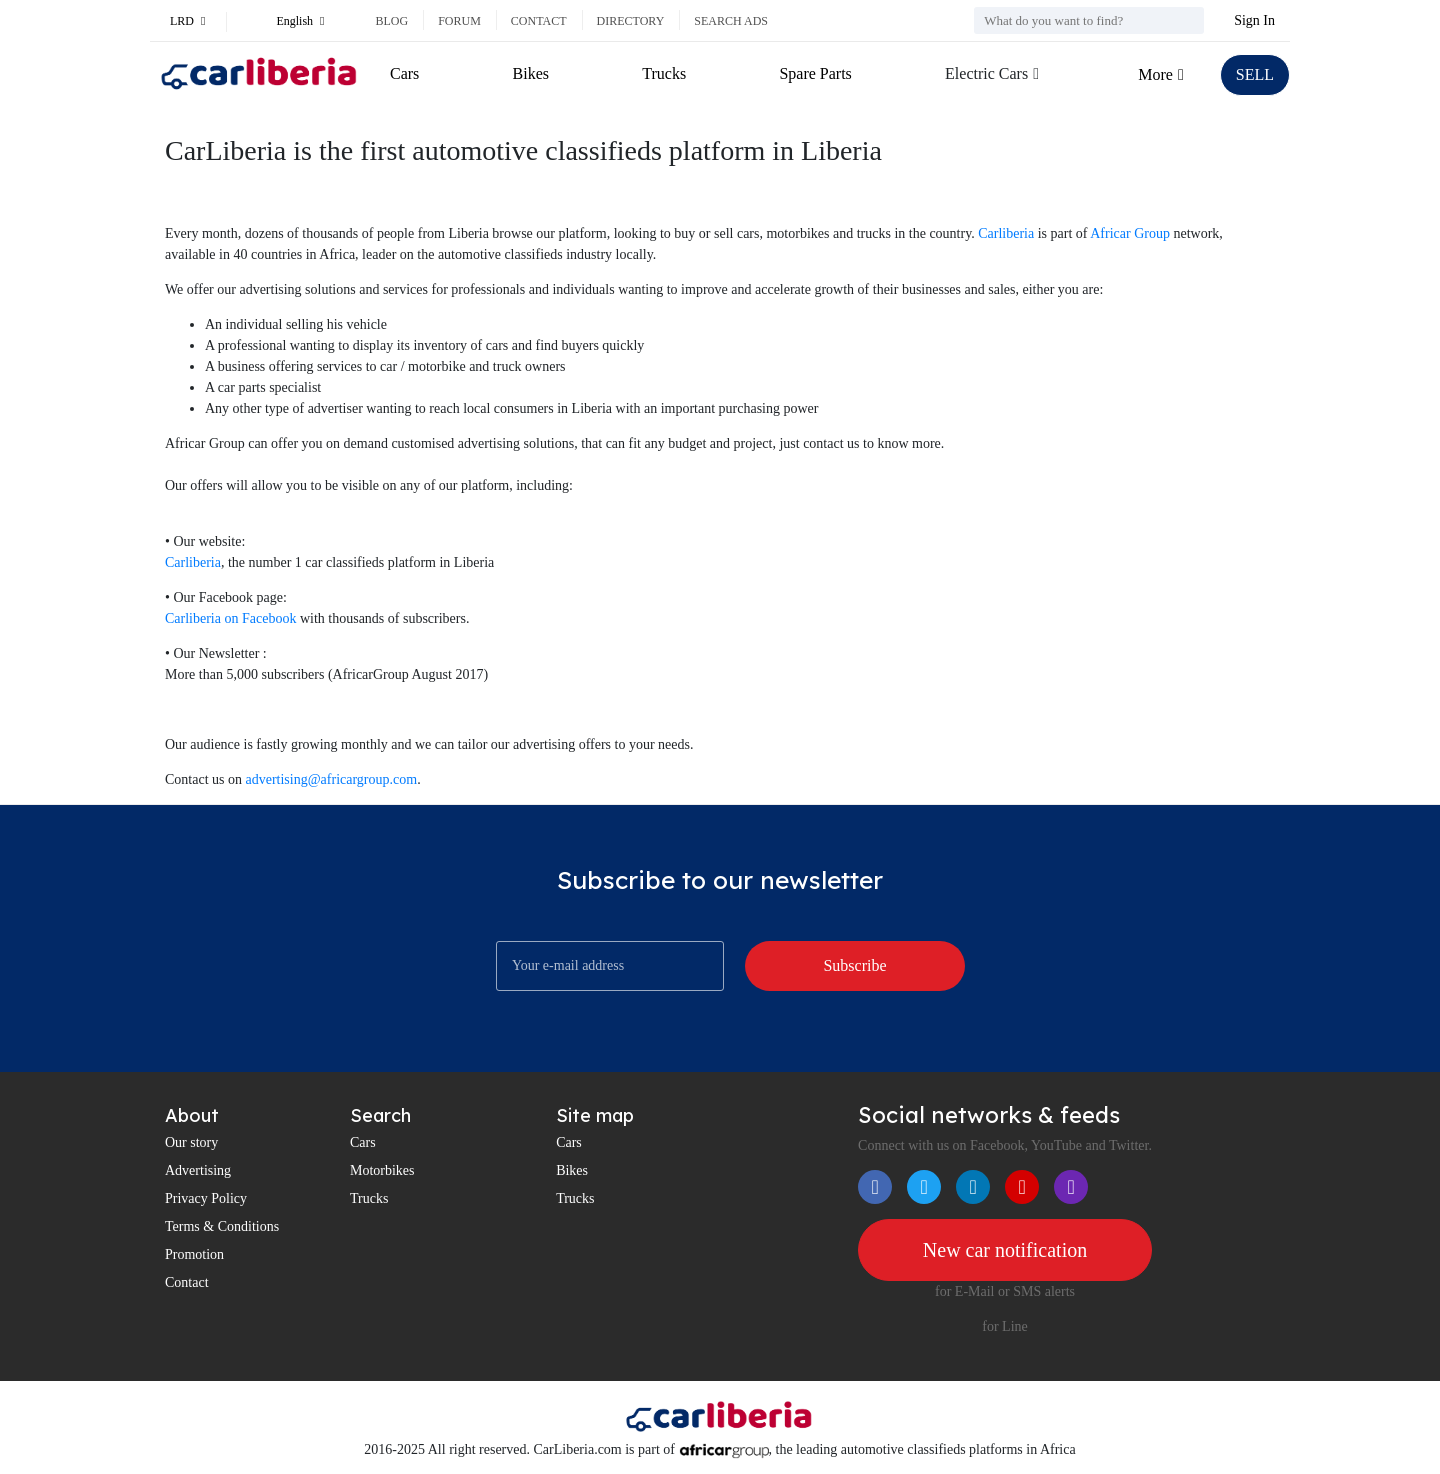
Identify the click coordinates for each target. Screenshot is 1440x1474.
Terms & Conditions (222, 1226)
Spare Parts (815, 73)
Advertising (198, 1170)
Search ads (731, 21)
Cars (404, 73)
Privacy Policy (206, 1198)
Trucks (664, 73)
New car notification (1005, 1250)
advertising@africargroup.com (332, 779)
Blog (391, 21)
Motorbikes (382, 1170)
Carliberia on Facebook (230, 618)
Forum (459, 21)
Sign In (1254, 20)
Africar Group (1130, 233)
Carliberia (1006, 233)
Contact (539, 21)
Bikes (531, 73)
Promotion (194, 1254)
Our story (191, 1142)
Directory (631, 21)
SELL (1255, 74)
